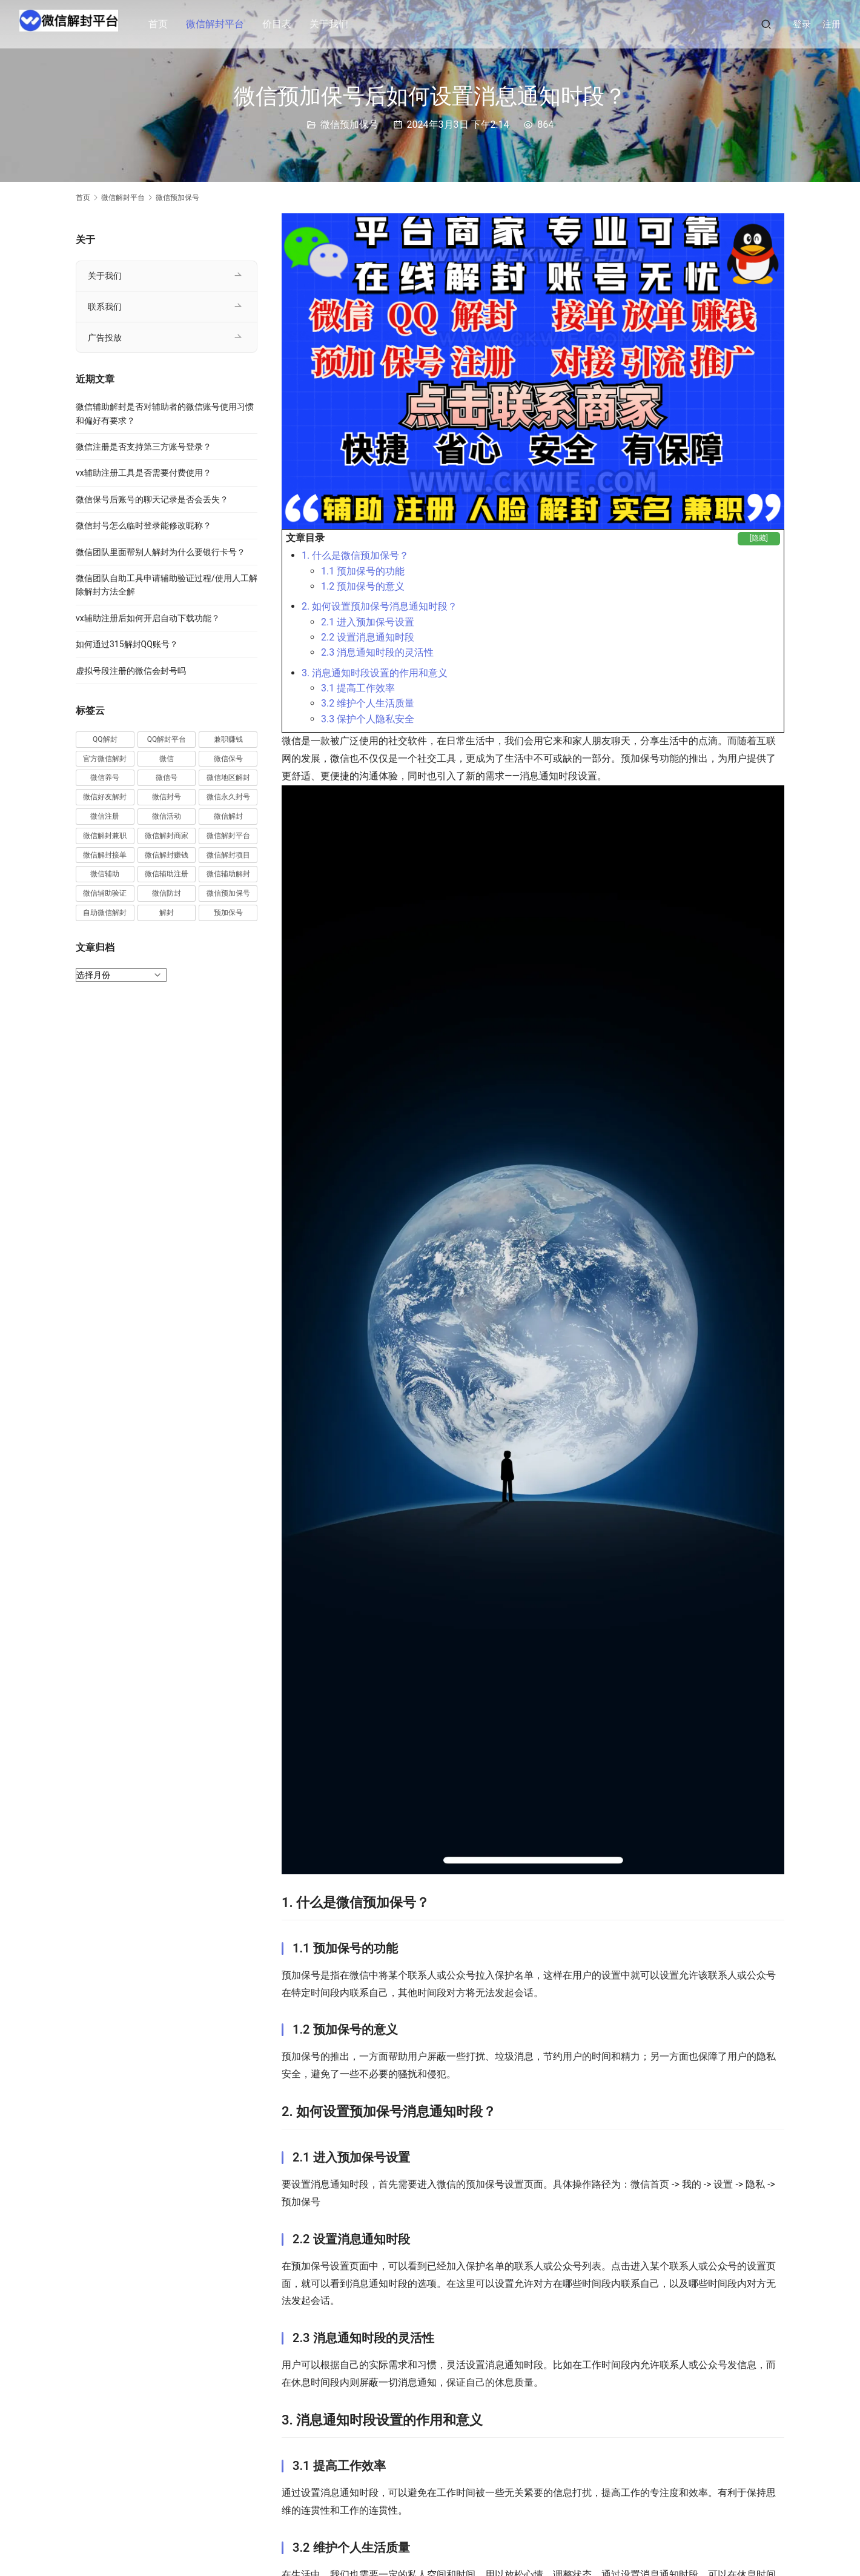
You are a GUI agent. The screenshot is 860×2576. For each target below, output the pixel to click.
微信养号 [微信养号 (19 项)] (104, 777)
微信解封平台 (225, 24)
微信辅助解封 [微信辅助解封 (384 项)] (228, 874)
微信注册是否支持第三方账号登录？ (143, 446)
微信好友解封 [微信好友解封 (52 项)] (105, 797)
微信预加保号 (349, 124)
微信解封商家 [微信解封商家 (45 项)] (166, 835)
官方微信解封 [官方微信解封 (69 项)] (105, 758)
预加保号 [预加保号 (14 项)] (228, 912)
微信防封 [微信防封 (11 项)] (166, 893)
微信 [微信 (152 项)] (166, 758)
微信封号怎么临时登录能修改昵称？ (143, 525)
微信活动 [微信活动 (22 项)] (166, 816)
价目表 (287, 24)
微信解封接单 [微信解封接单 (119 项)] (105, 855)
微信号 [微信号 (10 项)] (166, 777)
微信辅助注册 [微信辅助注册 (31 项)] (166, 874)
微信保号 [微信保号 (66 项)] (228, 758)
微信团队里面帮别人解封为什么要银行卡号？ (160, 552)
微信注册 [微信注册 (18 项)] (104, 816)
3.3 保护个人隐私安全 (367, 719)
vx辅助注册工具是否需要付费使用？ (143, 473)
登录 (802, 24)
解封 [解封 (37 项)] (166, 912)
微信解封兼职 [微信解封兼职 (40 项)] (105, 835)
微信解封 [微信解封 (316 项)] (228, 816)
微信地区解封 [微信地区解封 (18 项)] (228, 777)
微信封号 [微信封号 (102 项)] (166, 797)
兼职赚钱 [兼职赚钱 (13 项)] (228, 739)
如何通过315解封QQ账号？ (127, 644)
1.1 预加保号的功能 (363, 571)
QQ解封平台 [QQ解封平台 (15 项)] (167, 739)
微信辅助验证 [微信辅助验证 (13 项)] (105, 893)
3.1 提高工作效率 (358, 688)
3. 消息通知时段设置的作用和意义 (375, 673)
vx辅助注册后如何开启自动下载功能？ (148, 618)
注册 (831, 24)
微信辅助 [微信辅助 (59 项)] (104, 874)
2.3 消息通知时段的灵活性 (377, 652)
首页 (168, 24)
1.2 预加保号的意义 (363, 586)
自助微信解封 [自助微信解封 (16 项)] (105, 912)
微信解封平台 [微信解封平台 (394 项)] (228, 835)
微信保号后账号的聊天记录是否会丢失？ (152, 499)
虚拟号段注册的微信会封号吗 (131, 671)
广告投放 (105, 337)
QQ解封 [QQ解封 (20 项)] (105, 739)
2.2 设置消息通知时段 (367, 637)
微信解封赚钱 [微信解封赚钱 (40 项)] (166, 855)
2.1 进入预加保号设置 (367, 622)
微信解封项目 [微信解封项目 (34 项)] (228, 855)
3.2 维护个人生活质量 (367, 703)
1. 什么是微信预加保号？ (355, 555)
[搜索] (766, 24)
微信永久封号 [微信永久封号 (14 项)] (228, 797)
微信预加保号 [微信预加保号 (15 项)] (228, 893)
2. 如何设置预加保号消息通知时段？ (379, 606)
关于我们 (339, 24)
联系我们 (105, 306)
